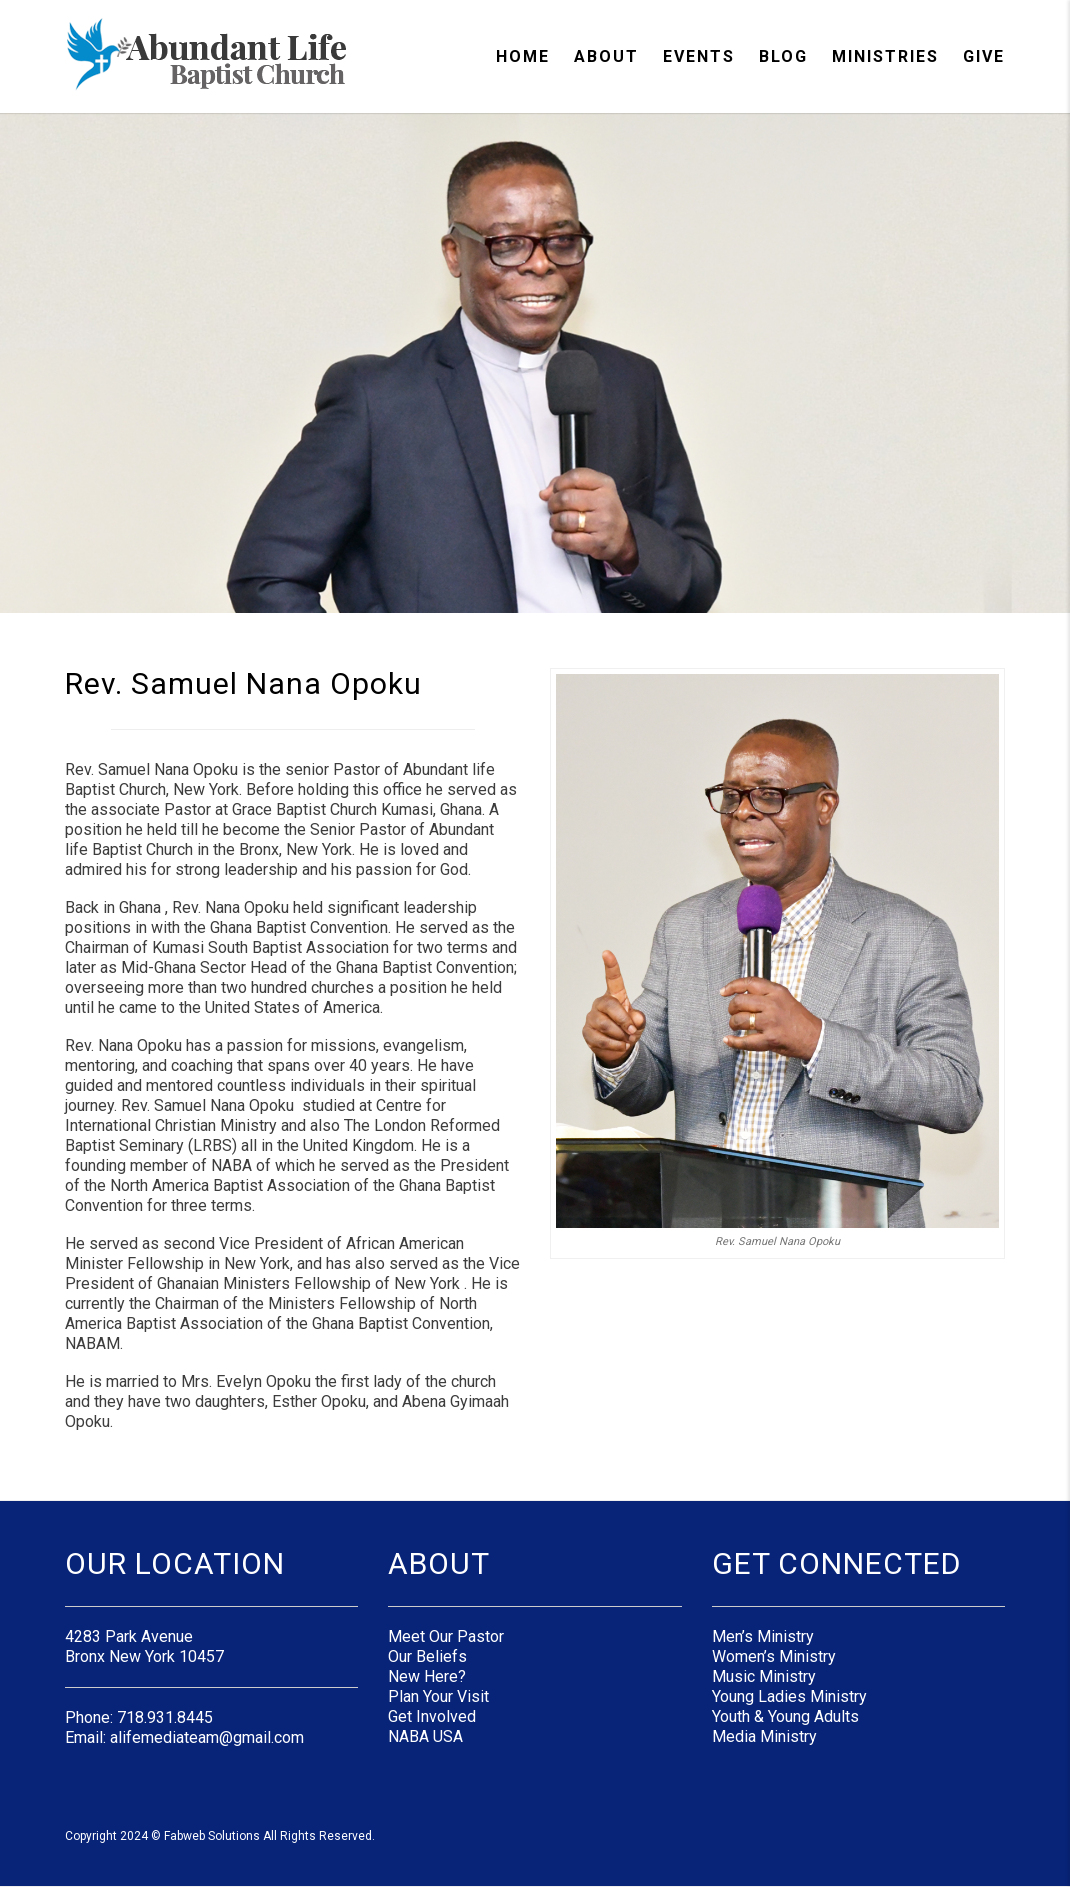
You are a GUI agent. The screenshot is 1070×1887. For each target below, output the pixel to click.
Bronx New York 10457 (144, 1656)
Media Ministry (764, 1736)
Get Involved (432, 1716)
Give (984, 56)
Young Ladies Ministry (789, 1696)
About (606, 56)
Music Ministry (764, 1676)
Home (523, 56)
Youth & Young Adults (785, 1716)
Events (699, 56)
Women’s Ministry (774, 1656)
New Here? (427, 1676)
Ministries (885, 56)
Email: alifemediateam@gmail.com (184, 1737)
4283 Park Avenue (129, 1636)
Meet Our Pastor (446, 1636)
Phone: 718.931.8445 (139, 1717)
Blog (783, 56)
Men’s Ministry (763, 1636)
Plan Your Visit (438, 1696)
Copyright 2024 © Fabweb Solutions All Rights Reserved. (220, 1836)
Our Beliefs (427, 1656)
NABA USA (425, 1736)
